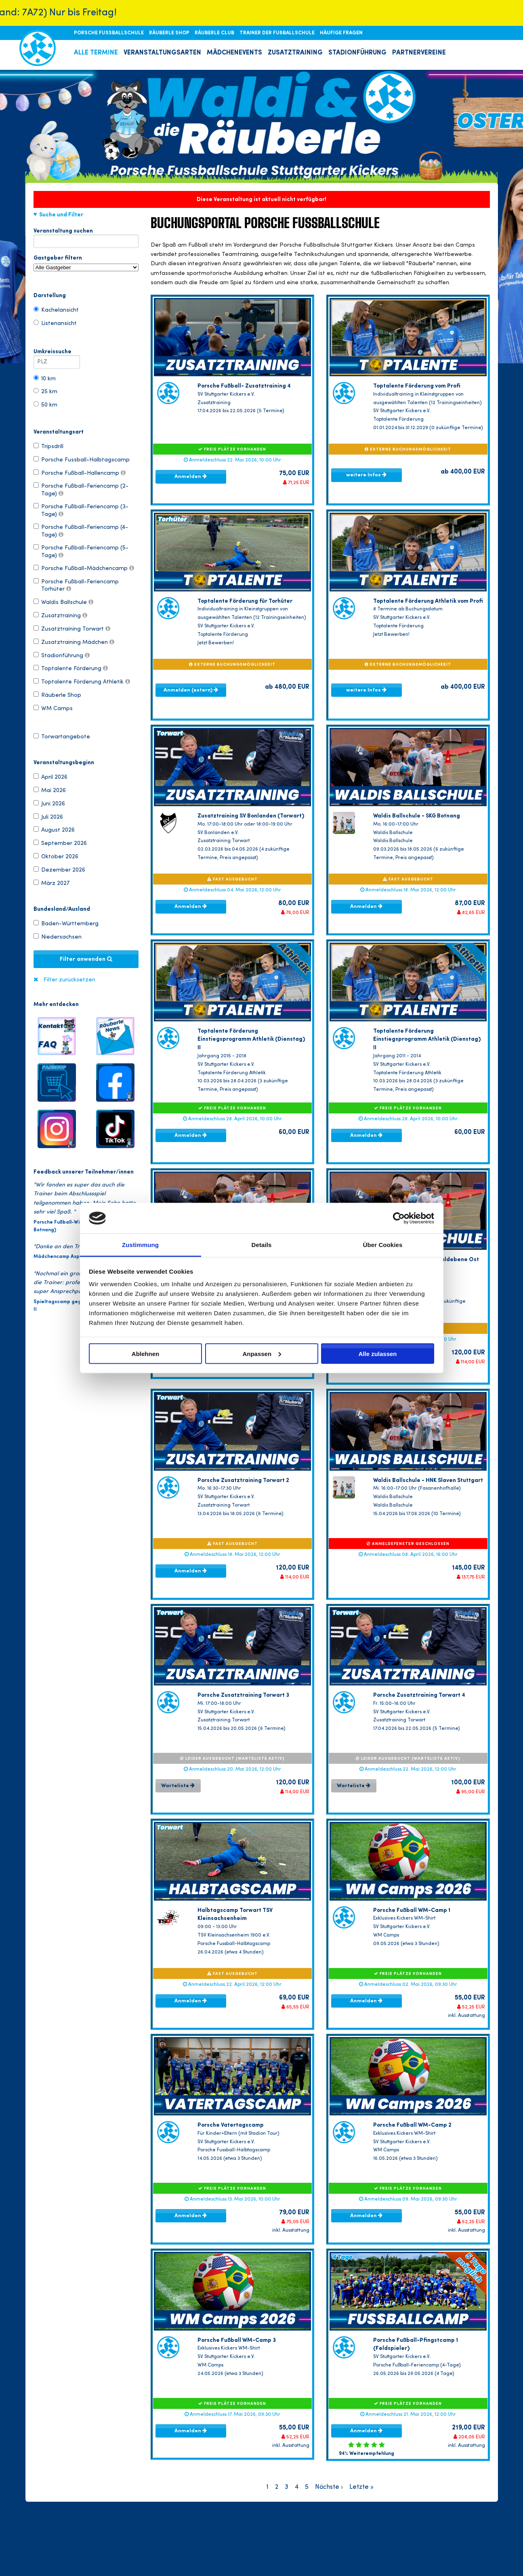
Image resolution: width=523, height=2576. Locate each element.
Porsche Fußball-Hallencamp (80, 473)
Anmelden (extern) (191, 690)
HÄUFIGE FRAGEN (341, 33)
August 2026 (54, 829)
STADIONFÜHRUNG (357, 53)
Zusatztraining (60, 615)
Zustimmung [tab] (140, 1244)
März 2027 (51, 883)
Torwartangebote (62, 736)
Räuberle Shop (57, 695)
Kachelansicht (56, 309)
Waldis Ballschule (63, 602)
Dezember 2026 (59, 869)
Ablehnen (145, 1353)
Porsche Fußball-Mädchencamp (84, 568)
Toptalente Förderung (71, 668)
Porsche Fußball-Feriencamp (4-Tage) (81, 530)
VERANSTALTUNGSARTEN (162, 53)
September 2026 (60, 843)
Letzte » (361, 2487)
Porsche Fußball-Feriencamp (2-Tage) (81, 489)
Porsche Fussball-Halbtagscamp (82, 459)
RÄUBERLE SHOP (170, 33)
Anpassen (261, 1353)
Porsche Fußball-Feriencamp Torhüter (76, 585)
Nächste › (329, 2487)
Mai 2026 (50, 790)
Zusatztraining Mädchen (74, 642)
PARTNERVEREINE (419, 53)
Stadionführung (62, 655)
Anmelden (190, 476)
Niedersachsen (58, 936)
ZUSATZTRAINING (295, 53)
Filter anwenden (86, 959)
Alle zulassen (377, 1353)
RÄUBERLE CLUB (215, 33)
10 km (45, 378)
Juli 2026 (48, 816)
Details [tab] (262, 1244)
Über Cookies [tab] (383, 1244)
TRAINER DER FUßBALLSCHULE (277, 33)
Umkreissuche (57, 353)
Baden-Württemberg (66, 923)
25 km (45, 391)
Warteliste (178, 1785)
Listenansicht (55, 323)
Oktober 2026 (56, 856)
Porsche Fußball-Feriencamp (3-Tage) (81, 510)
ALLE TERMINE (96, 53)
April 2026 (50, 776)
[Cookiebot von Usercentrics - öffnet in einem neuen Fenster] (398, 1218)
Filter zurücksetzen (69, 980)
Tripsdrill (48, 446)
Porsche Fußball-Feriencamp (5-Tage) (81, 551)
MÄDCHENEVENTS (234, 53)
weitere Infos (366, 475)
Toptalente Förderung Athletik (82, 681)
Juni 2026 (49, 803)
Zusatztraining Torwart (72, 628)
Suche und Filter (61, 215)
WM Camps (53, 708)
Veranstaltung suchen (86, 232)
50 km (45, 404)
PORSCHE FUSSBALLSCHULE (109, 33)
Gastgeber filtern (86, 263)
